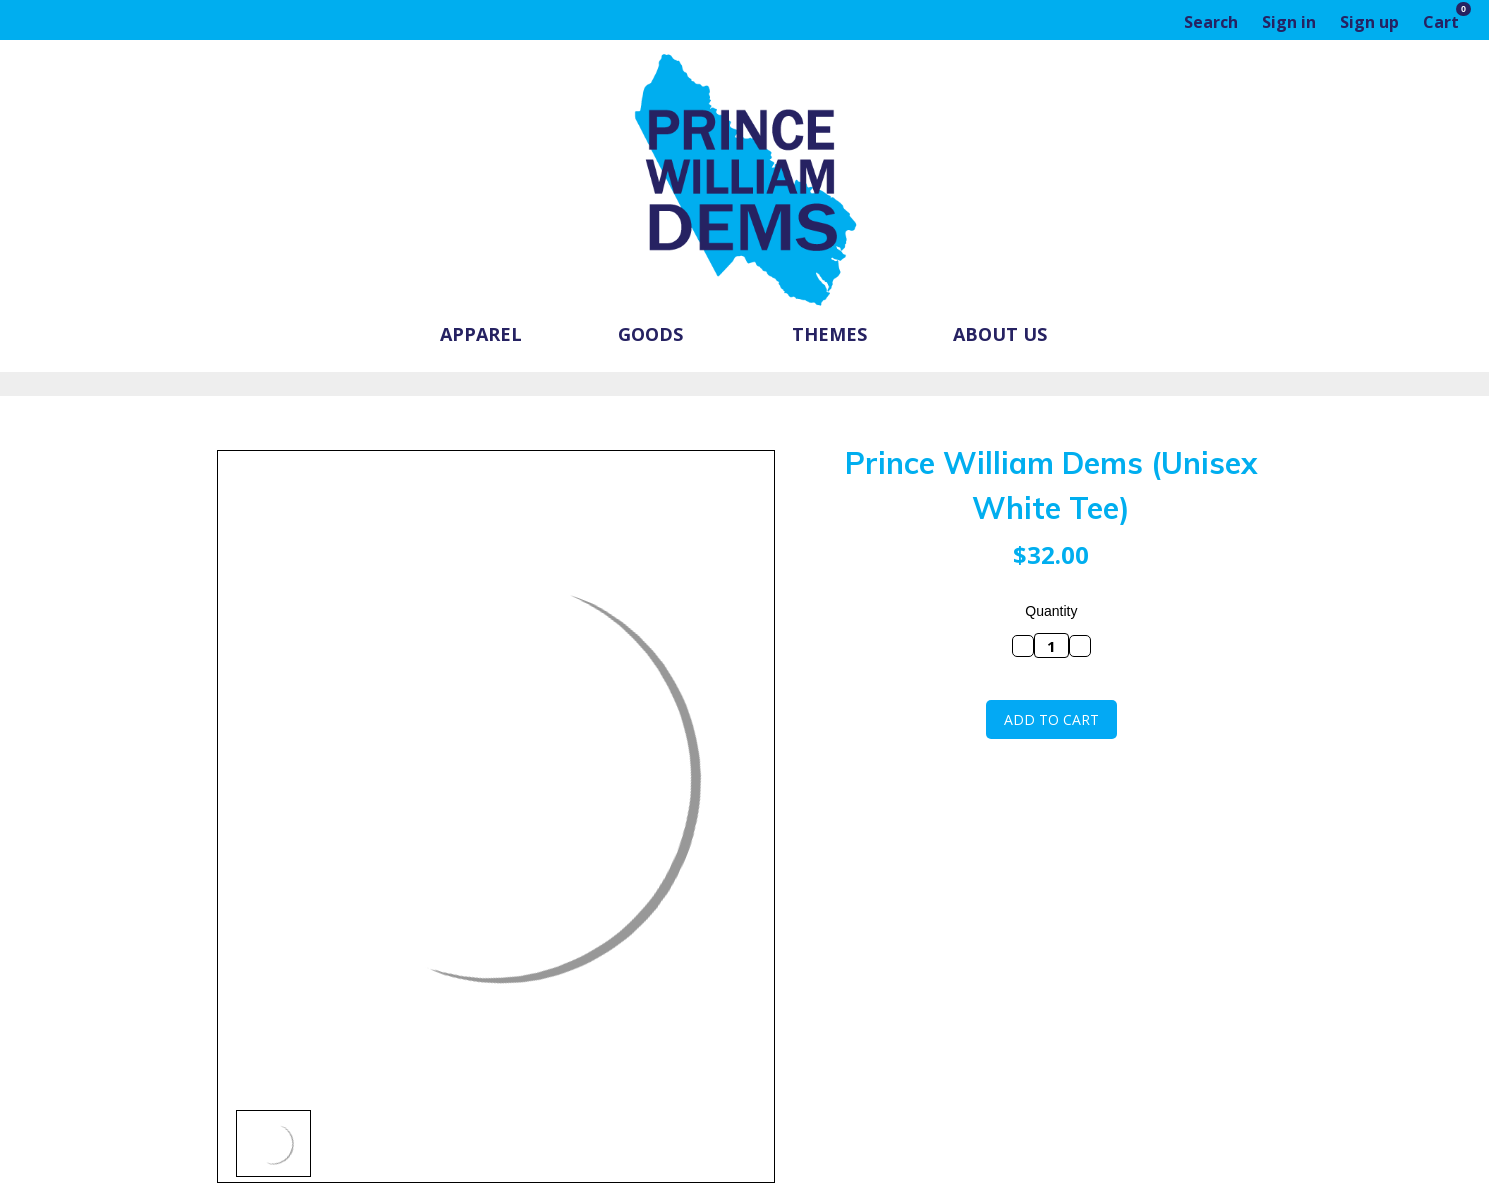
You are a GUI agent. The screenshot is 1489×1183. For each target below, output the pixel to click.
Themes (829, 334)
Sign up (1369, 22)
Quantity (1051, 611)
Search (1211, 22)
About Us (1000, 334)
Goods (659, 334)
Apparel (490, 334)
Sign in (1289, 22)
